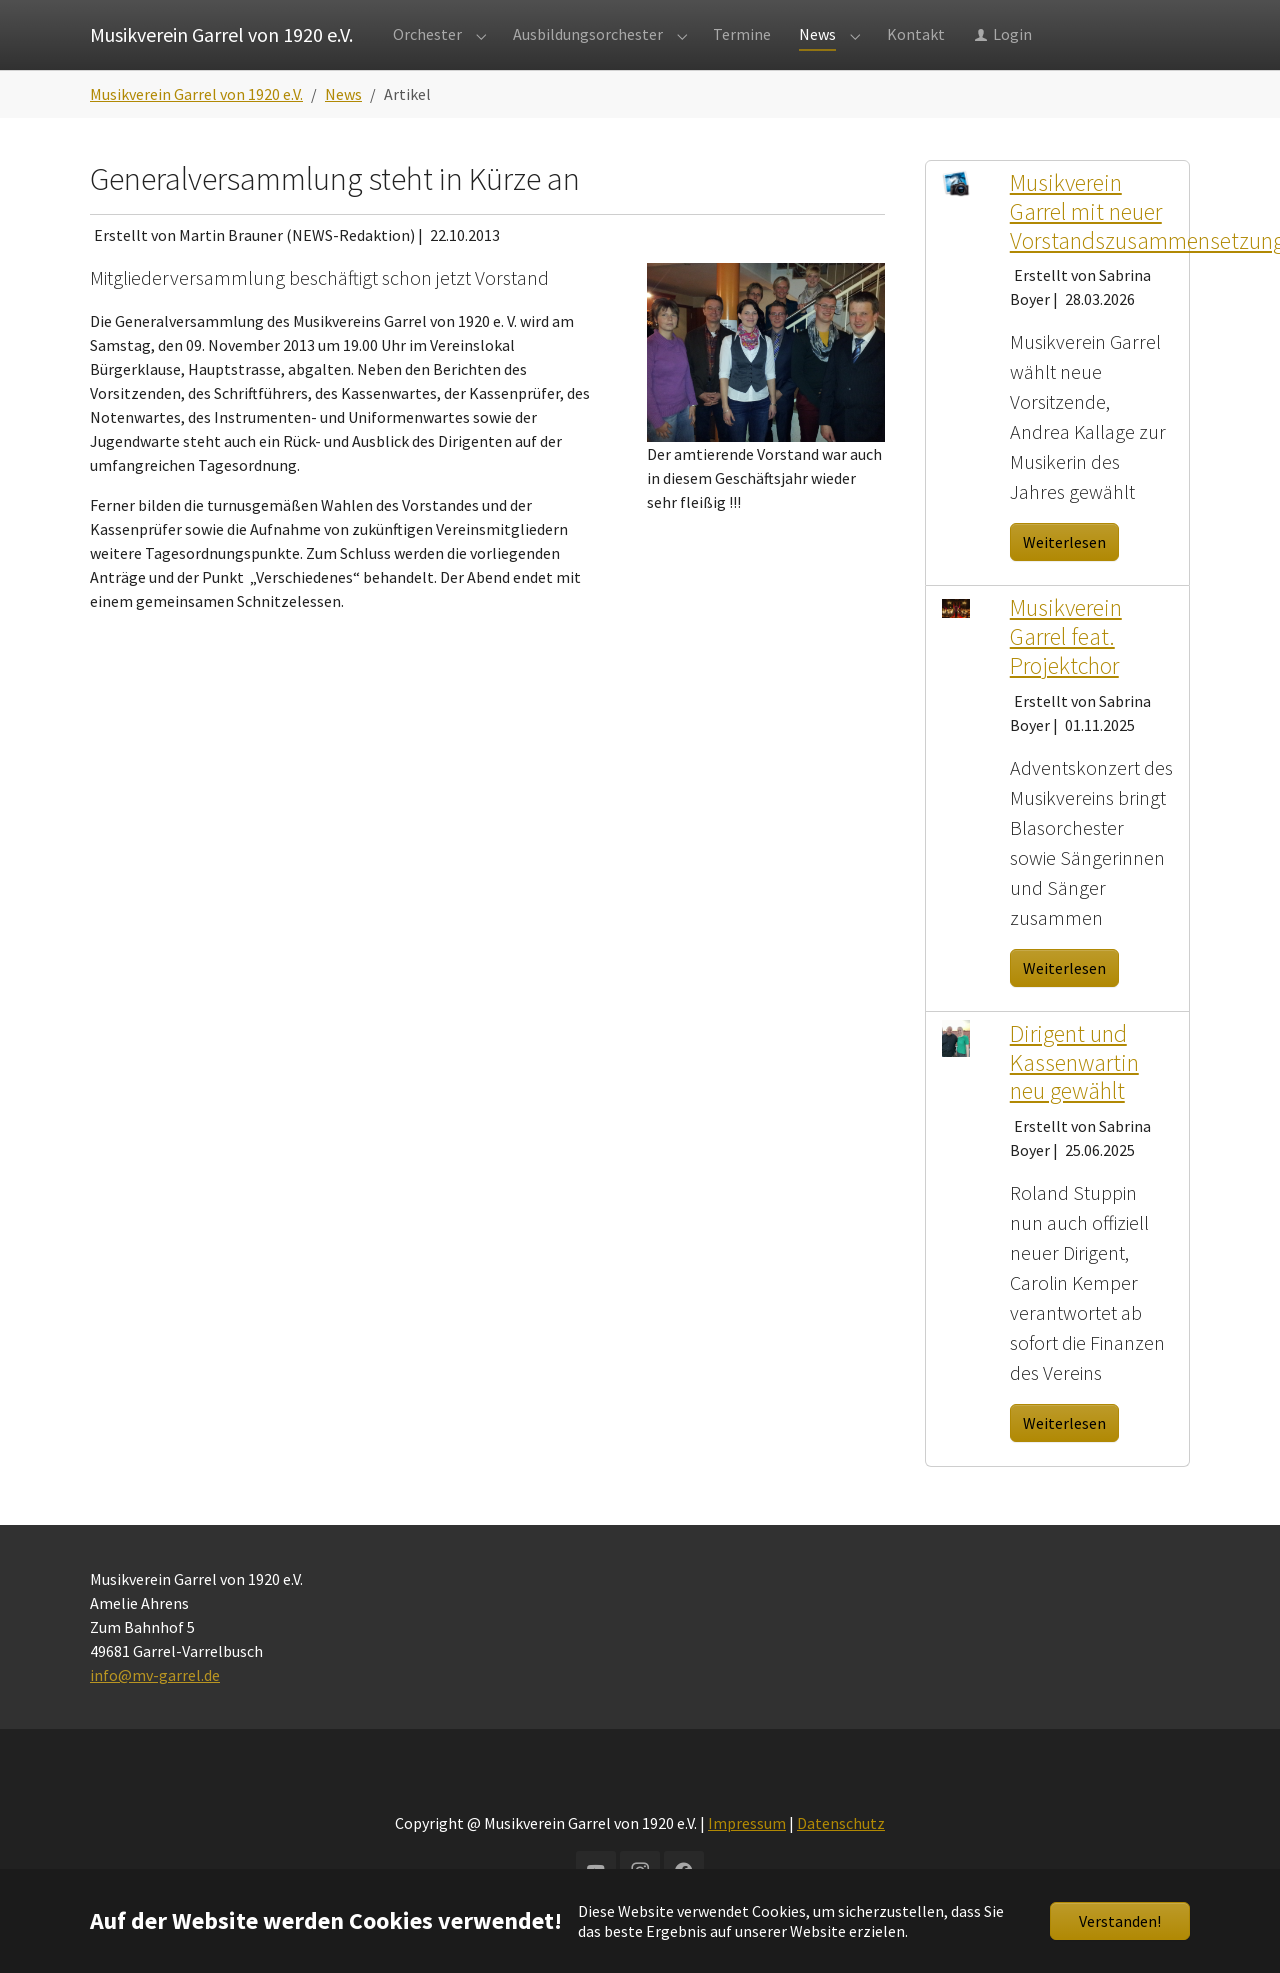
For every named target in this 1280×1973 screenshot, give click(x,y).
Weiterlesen (1064, 582)
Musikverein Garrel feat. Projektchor (1066, 676)
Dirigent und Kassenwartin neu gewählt (1074, 1102)
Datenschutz (841, 1863)
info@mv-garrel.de (155, 1715)
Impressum (747, 1863)
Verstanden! (1120, 1921)
